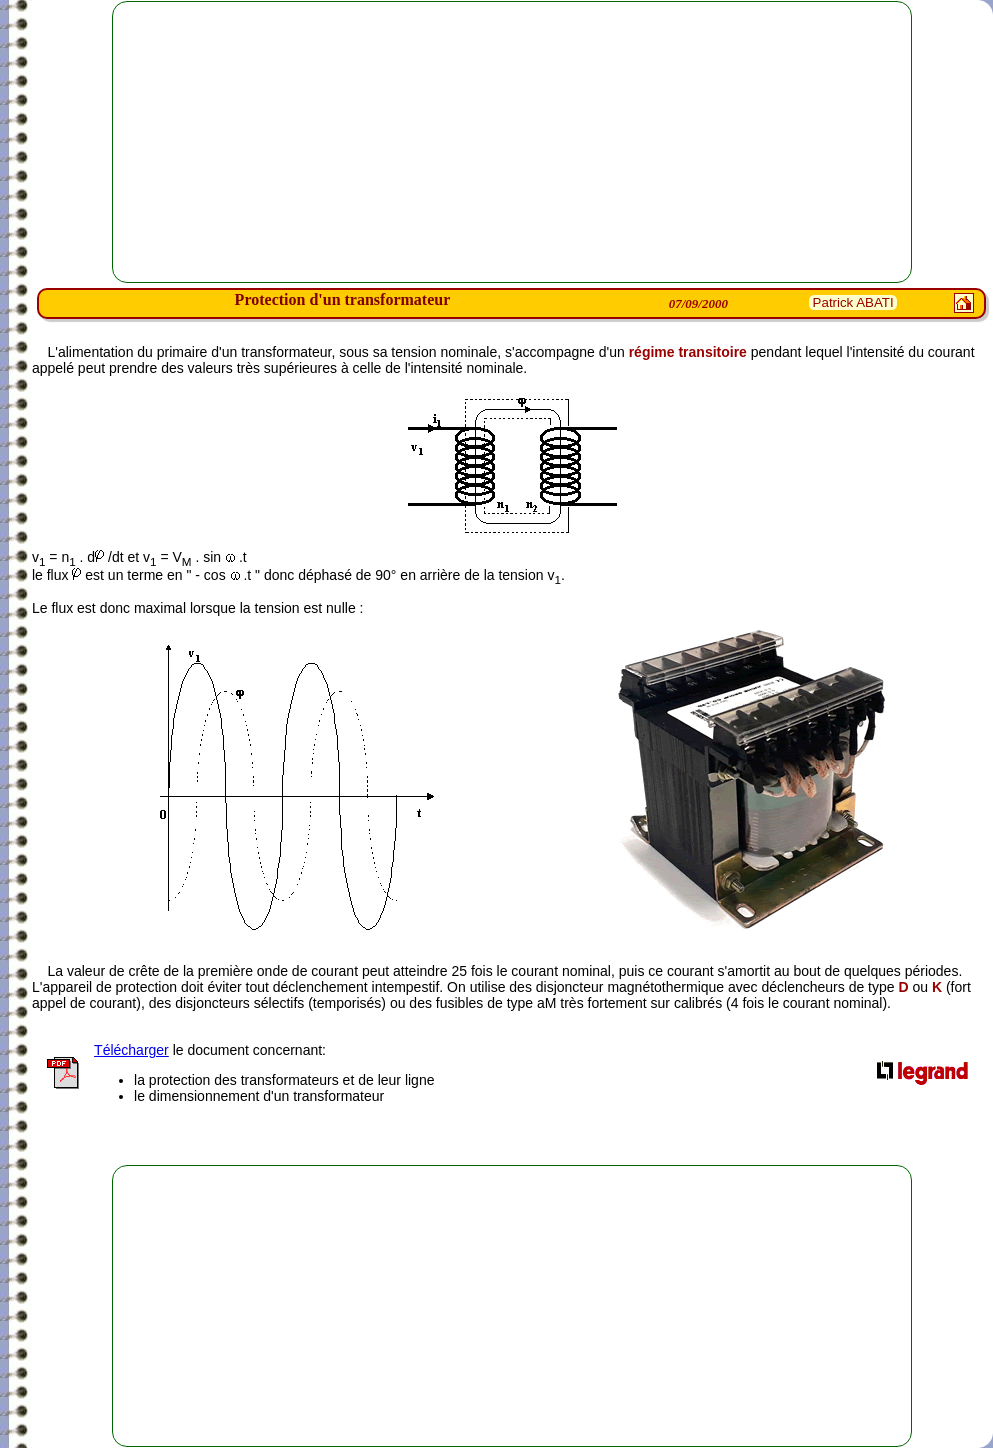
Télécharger (131, 1050)
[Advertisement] (512, 142)
